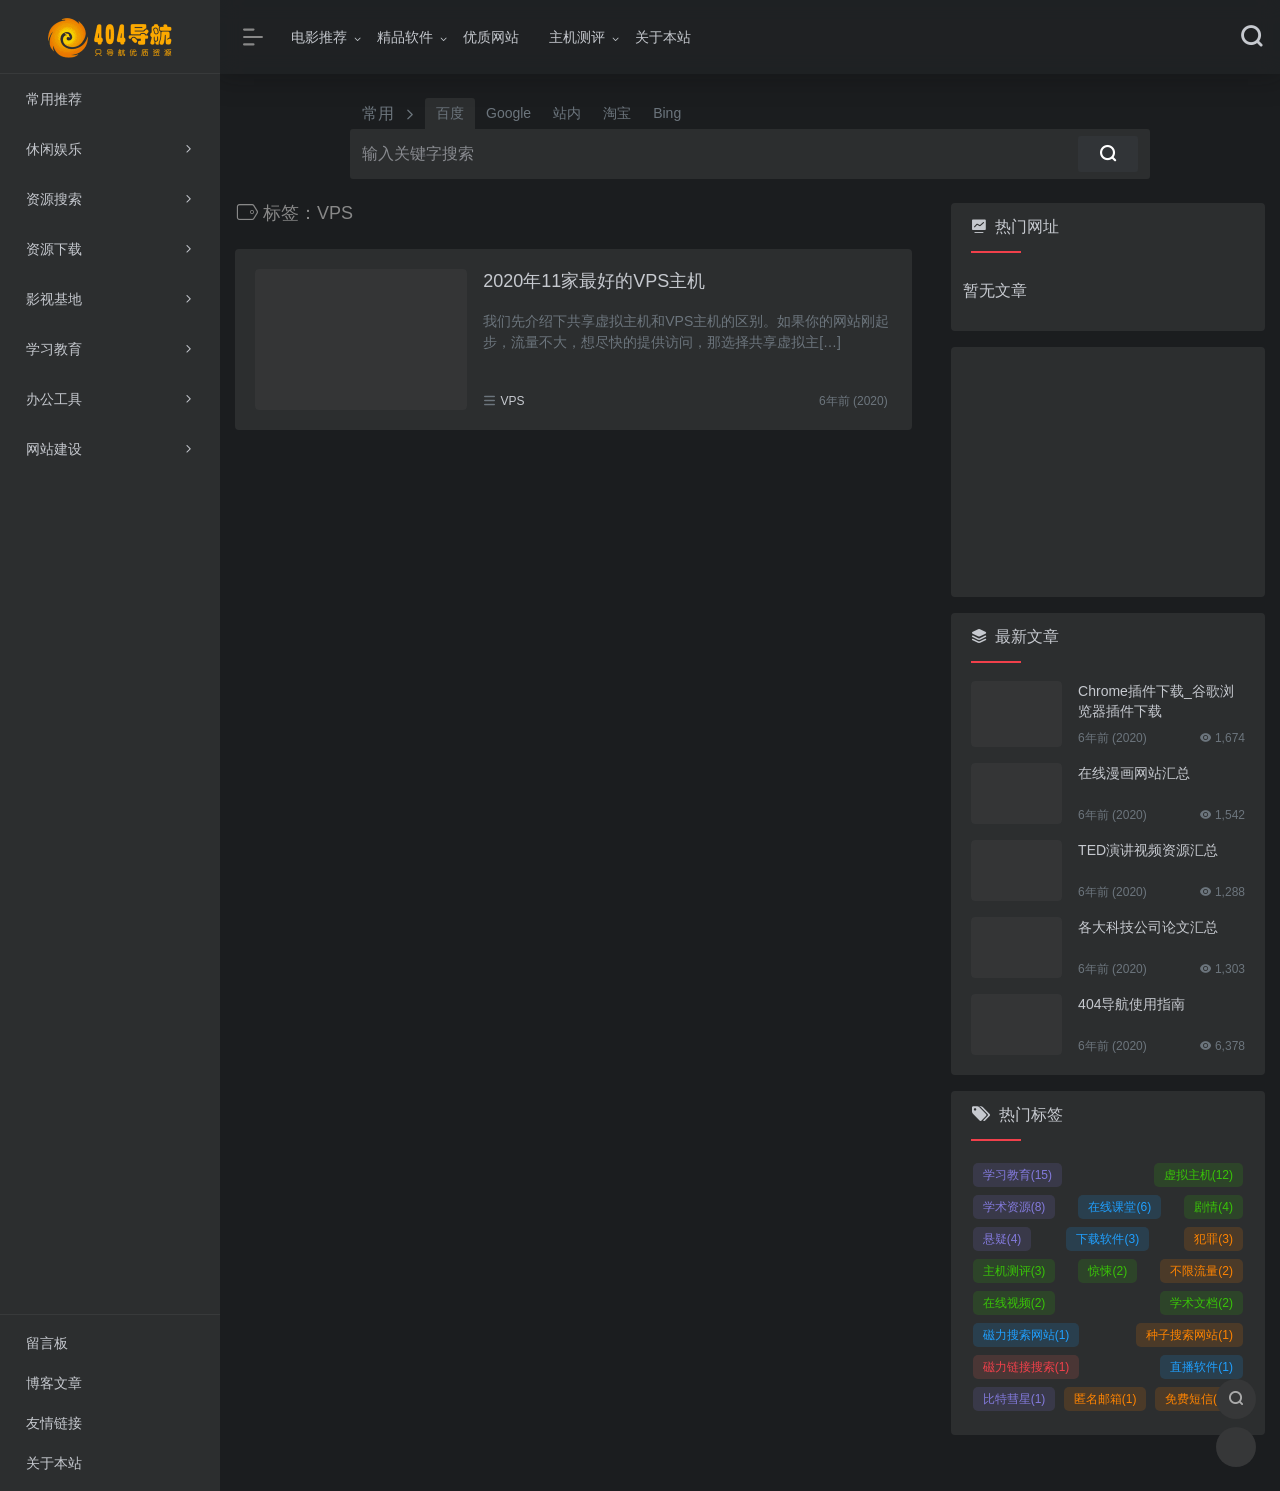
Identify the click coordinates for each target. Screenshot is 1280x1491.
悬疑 (1002, 1239)
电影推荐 (319, 37)
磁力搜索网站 (1026, 1335)
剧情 (1213, 1207)
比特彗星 (1014, 1399)
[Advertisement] (1108, 472)
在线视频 (1014, 1303)
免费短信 (1196, 1399)
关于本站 (663, 37)
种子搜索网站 (1189, 1335)
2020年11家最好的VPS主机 (594, 281)
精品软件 (405, 37)
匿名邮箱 (1105, 1399)
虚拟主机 (1198, 1175)
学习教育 (1017, 1175)
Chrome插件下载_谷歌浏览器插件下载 (1156, 701)
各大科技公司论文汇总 (1148, 927)
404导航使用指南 (1131, 1004)
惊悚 (1107, 1271)
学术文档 (1201, 1303)
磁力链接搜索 (1026, 1367)
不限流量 (1201, 1271)
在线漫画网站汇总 (1134, 773)
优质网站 (491, 37)
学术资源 (1014, 1207)
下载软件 (1107, 1239)
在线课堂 (1119, 1207)
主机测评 (577, 37)
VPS (513, 401)
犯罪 (1213, 1239)
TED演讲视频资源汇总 (1148, 850)
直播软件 (1201, 1367)
